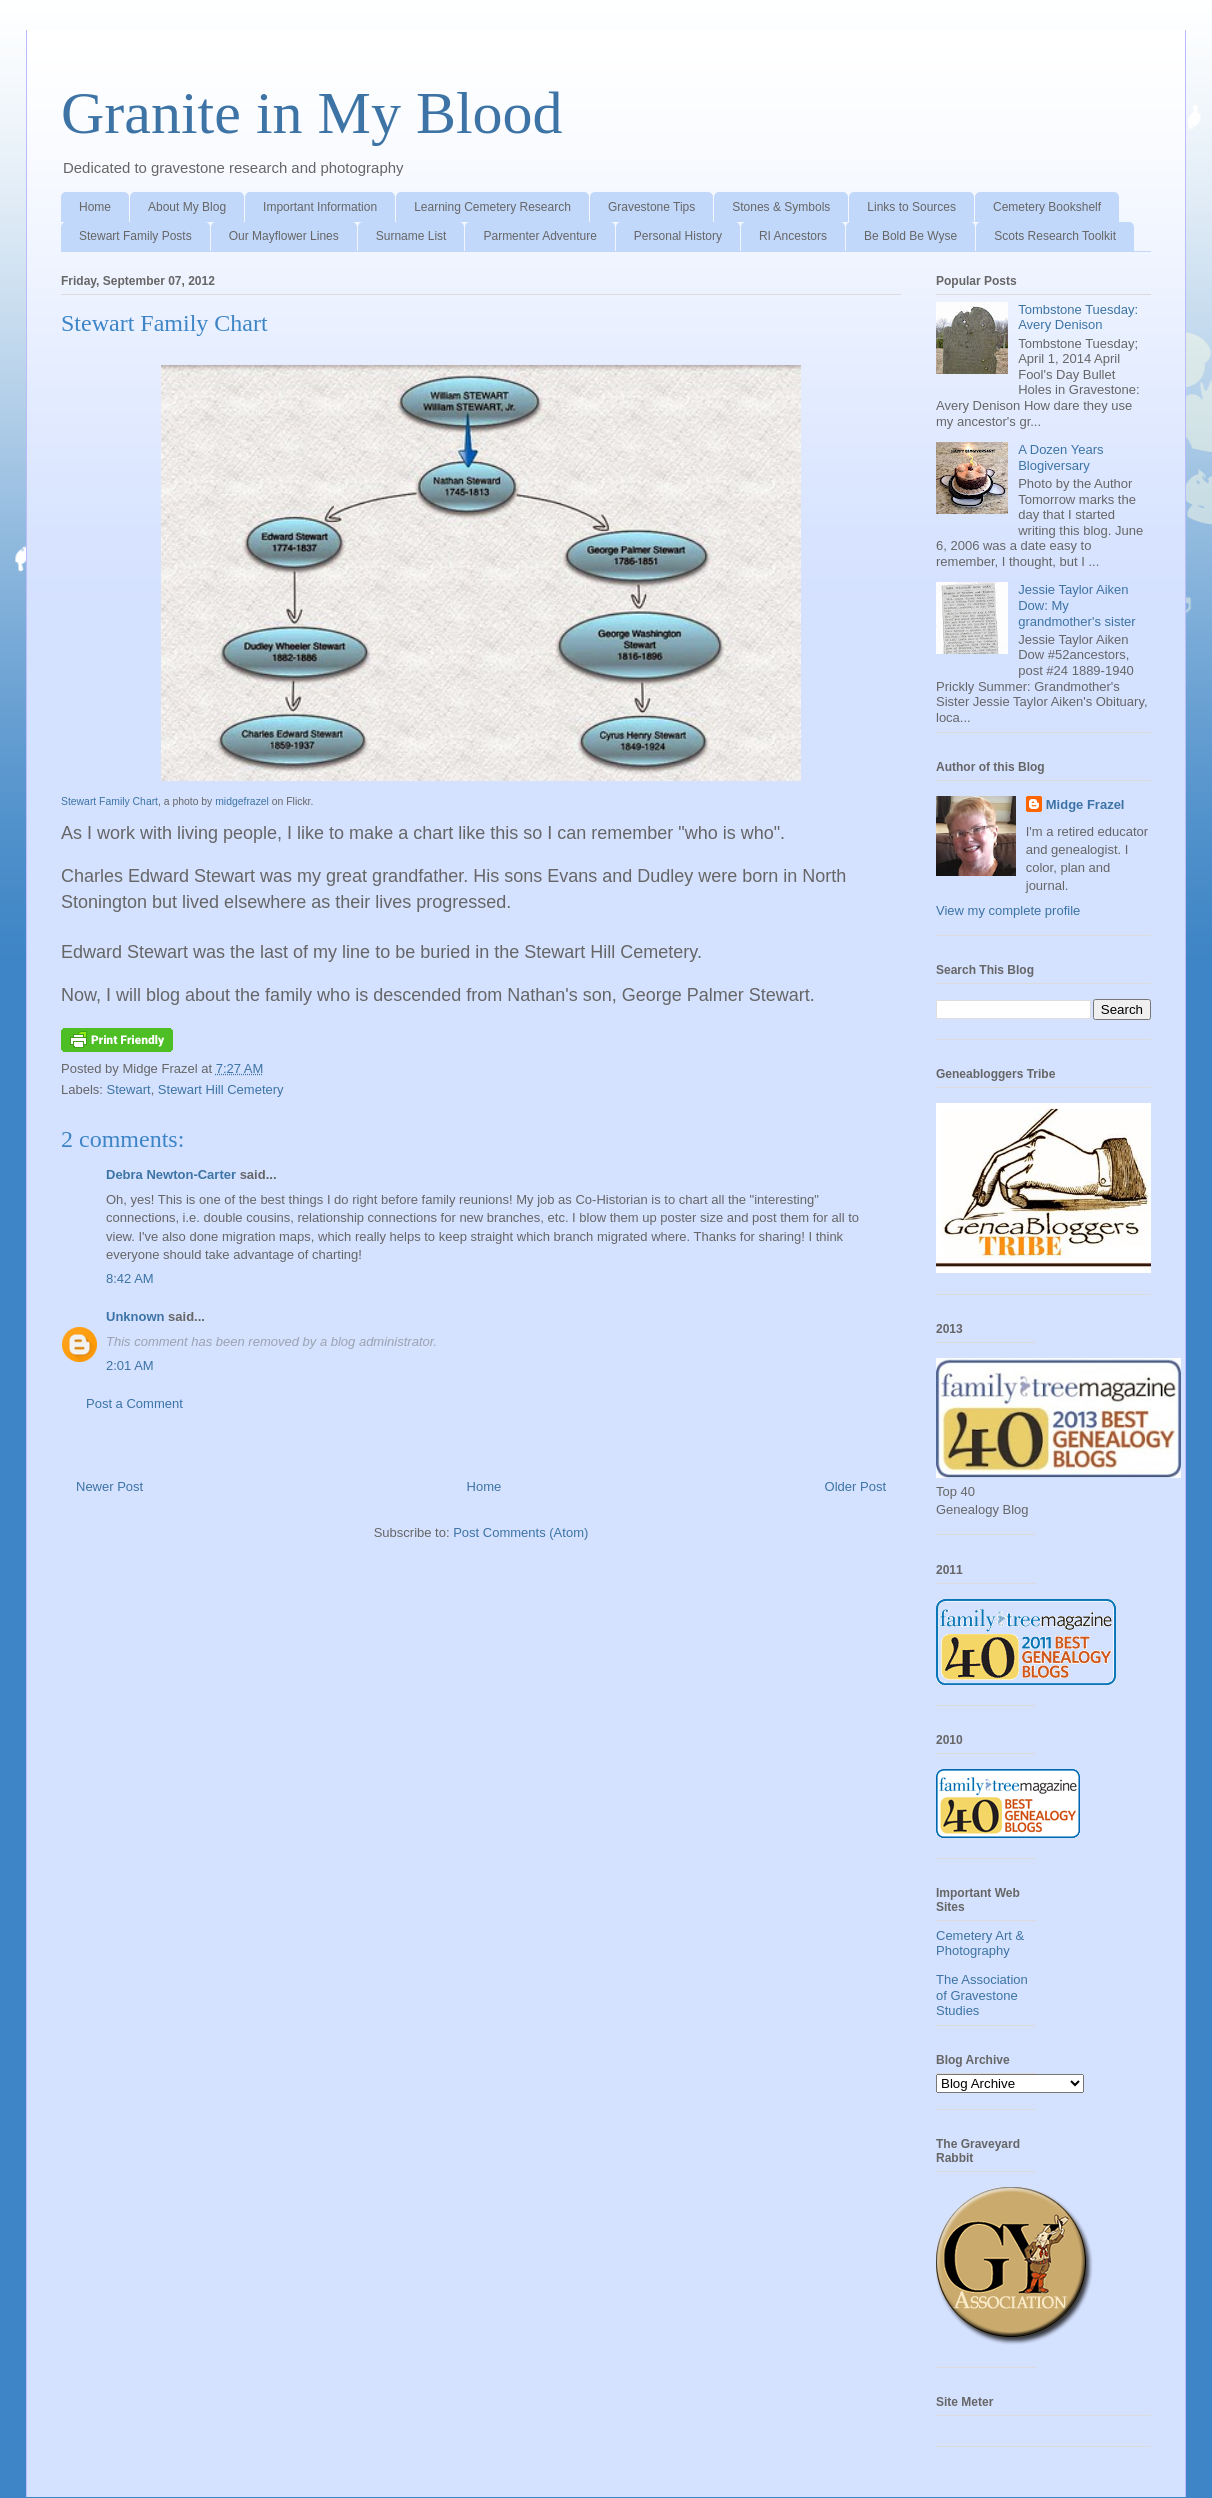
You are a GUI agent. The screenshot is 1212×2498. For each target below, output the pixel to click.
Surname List (411, 236)
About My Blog (187, 207)
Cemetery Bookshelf (1047, 207)
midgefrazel (242, 801)
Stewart (129, 1089)
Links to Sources (911, 207)
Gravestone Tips (651, 207)
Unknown (135, 1316)
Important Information (320, 207)
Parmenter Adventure (539, 236)
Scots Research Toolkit (1055, 236)
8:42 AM (130, 1278)
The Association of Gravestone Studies (982, 1995)
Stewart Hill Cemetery (221, 1089)
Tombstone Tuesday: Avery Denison (1078, 317)
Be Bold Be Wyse (910, 236)
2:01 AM (130, 1365)
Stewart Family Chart (164, 323)
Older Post (855, 1486)
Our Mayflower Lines (284, 236)
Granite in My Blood (312, 113)
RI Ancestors (793, 236)
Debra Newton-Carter (171, 1174)
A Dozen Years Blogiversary (1060, 457)
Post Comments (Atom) (520, 1532)
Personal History (678, 236)
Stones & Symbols (781, 207)
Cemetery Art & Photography (980, 1943)
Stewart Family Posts (135, 236)
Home (95, 207)
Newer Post (109, 1486)
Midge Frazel (1085, 804)
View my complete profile (1008, 910)
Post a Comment (134, 1403)
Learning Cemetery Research (492, 207)
